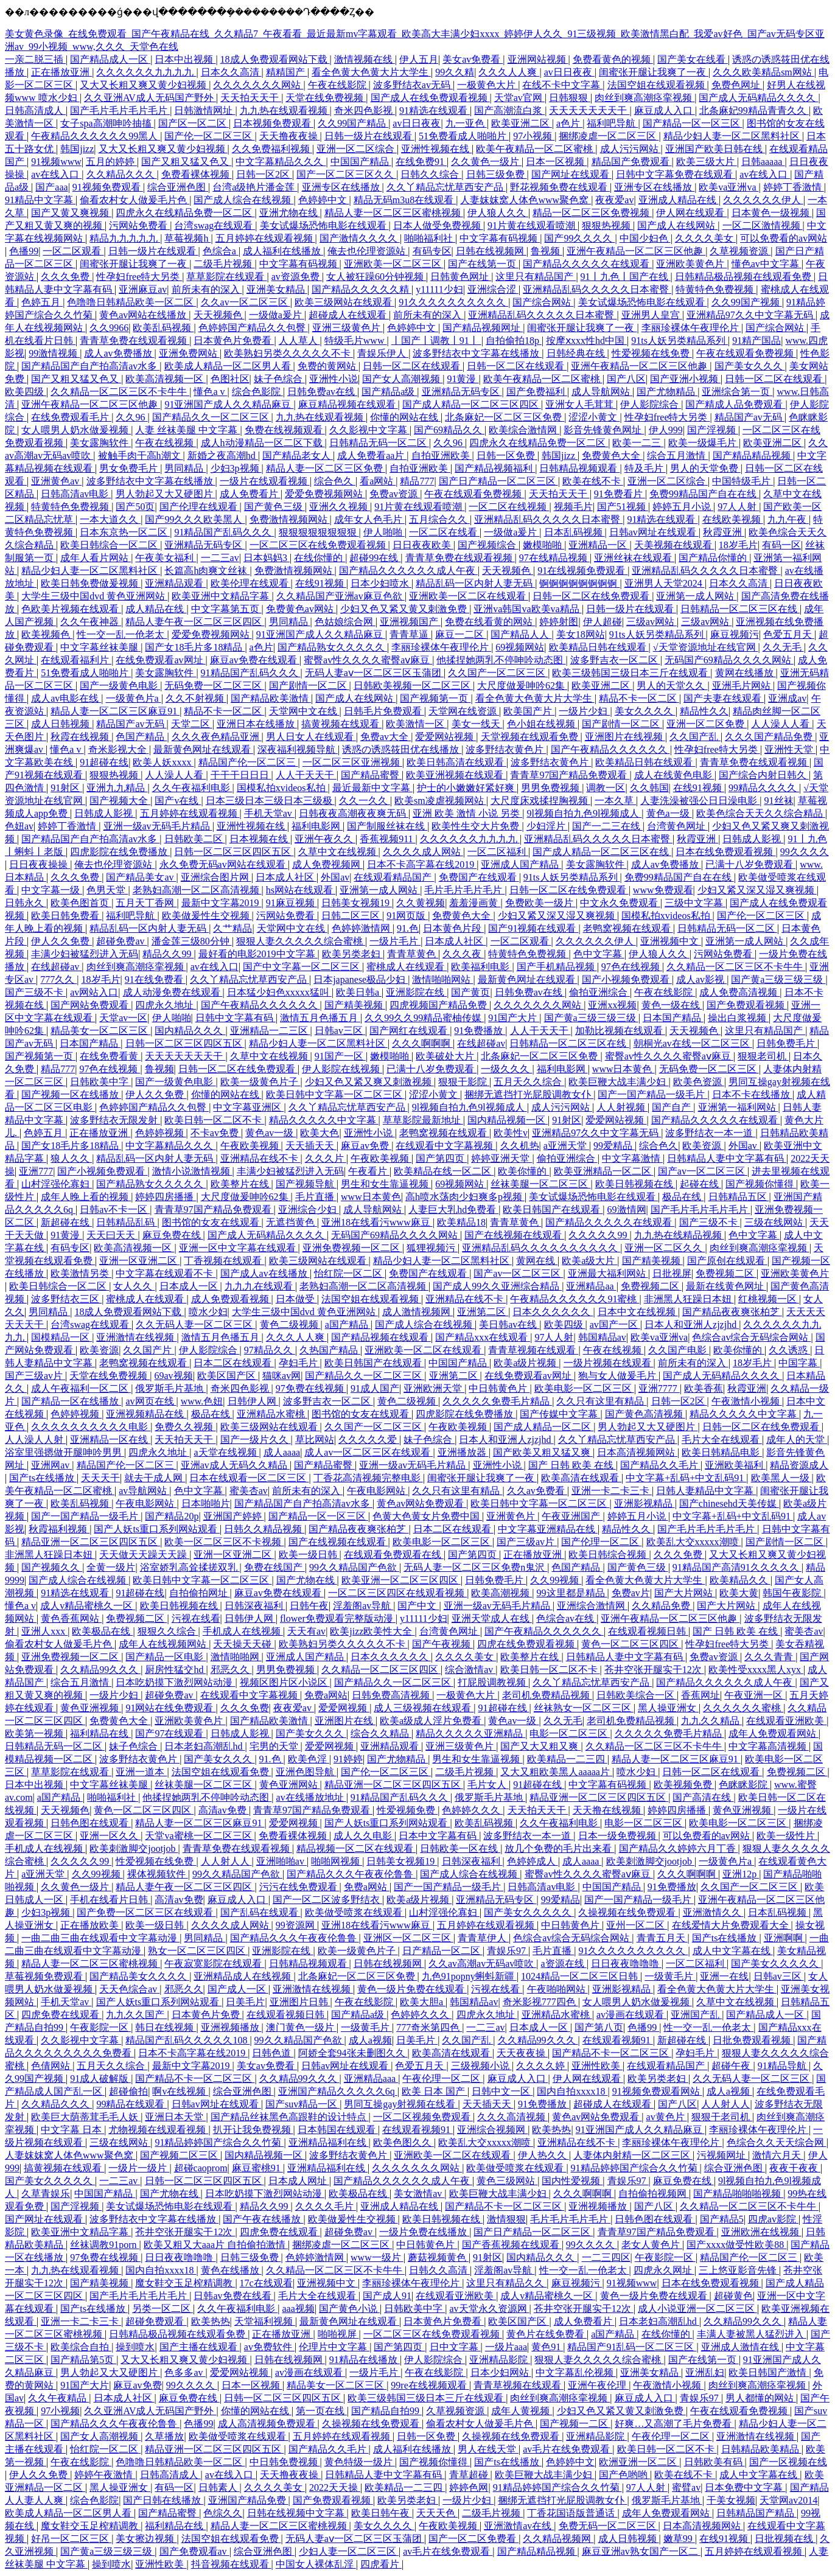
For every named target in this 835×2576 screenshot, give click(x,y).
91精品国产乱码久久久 (224, 532)
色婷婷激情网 (362, 928)
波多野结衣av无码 (413, 85)
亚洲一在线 (724, 1976)
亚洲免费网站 (189, 353)
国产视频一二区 (575, 2423)
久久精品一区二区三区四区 (381, 1669)
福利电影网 (317, 826)
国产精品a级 (389, 391)
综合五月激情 (677, 455)
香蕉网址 (700, 1695)
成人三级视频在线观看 (423, 1708)
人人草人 (299, 340)
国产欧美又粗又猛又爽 (543, 1452)
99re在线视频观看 (430, 2385)
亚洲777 (36, 1171)
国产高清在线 (703, 1797)
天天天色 (437, 2513)
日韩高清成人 (35, 110)
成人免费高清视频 (739, 992)
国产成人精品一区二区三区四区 (471, 404)
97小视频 (533, 136)
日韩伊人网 (253, 1401)
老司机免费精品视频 (547, 1695)
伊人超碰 (602, 621)
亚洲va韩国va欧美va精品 (527, 609)
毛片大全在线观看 (722, 1439)
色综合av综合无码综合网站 (751, 1337)
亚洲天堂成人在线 (492, 1618)
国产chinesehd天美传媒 (729, 1503)
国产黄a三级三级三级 (778, 979)
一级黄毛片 (670, 1976)
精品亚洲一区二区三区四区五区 (90, 1542)
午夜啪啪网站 (557, 1989)
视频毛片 (573, 506)
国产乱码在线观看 (260, 1912)
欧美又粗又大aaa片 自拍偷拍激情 (216, 2244)
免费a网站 (326, 1695)
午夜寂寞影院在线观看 (214, 1963)
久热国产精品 (329, 1350)
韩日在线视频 (165, 2027)
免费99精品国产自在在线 (704, 494)
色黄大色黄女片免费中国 (427, 1516)
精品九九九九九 (124, 238)
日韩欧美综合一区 (636, 1695)
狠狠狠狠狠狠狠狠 (319, 532)
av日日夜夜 (569, 72)
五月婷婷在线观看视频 (265, 238)
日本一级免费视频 (618, 1836)
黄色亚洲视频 (90, 1708)
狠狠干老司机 (721, 2117)
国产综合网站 (542, 302)
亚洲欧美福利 (735, 1465)
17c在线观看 (266, 2283)
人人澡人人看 (781, 724)
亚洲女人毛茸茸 (580, 404)
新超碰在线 (66, 1222)
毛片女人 (488, 1784)
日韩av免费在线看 (233, 2296)
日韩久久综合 (430, 174)
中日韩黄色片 (499, 1388)
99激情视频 (54, 353)
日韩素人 (219, 2487)
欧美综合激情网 (524, 430)
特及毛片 (645, 468)
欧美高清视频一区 (165, 379)
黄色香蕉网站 (71, 1618)
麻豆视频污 (734, 634)
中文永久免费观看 (620, 903)
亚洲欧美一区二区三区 (394, 264)
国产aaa (51, 187)
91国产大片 (513, 1018)
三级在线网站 (774, 1222)
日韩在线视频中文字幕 (297, 2513)
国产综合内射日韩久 (764, 775)
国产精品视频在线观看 (381, 1337)
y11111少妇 (439, 289)
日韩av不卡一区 (115, 1209)
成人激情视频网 (417, 1312)
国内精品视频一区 (507, 1120)
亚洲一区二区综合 (356, 149)
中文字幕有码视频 (499, 238)
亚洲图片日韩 (300, 2002)
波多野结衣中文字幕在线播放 (477, 353)
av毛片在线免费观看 (567, 2449)
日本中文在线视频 (638, 1312)
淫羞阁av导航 (363, 1605)
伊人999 (666, 430)
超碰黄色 (733, 2296)
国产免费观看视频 (747, 1005)
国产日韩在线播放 (163, 2500)
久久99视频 (555, 1580)
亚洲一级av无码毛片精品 (157, 826)
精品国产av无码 (749, 417)
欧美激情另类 (81, 1273)
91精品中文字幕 (40, 200)
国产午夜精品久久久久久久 (610, 749)
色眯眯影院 (744, 1784)
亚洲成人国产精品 (521, 864)
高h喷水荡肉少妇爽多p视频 (465, 1197)
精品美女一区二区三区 (100, 1030)
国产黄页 (470, 992)
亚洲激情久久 (713, 1912)
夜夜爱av (614, 200)
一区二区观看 (73, 251)
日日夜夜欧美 (423, 545)
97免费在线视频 (311, 1388)
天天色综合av (129, 1989)
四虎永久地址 (165, 1005)
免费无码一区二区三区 (609, 2526)
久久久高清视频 (512, 2117)
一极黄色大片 (487, 85)
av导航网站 (144, 1490)
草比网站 (314, 1439)
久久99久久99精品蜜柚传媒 (424, 1018)
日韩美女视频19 (356, 903)
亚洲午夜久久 (325, 839)
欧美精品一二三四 (567, 1759)
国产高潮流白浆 (509, 110)
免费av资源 (394, 494)
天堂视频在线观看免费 (531, 736)
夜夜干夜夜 (794, 2168)
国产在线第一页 (483, 264)
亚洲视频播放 (231, 2027)
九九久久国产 (136, 2014)
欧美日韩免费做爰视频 (91, 583)
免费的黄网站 (328, 366)
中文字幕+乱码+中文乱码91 (686, 1478)
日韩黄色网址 (460, 276)
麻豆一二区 (460, 634)
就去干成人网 (154, 1478)
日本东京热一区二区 (125, 532)
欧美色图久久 (403, 2142)
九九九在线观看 (260, 1286)
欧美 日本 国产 (434, 2091)
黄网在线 (536, 1260)
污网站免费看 (139, 225)
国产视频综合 (488, 545)
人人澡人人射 (35, 1439)
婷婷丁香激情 (793, 187)
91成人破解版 (100, 2078)
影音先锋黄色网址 (604, 430)
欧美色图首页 (81, 903)
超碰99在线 (374, 558)
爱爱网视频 (343, 1708)
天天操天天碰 (243, 1644)
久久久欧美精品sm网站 (763, 72)
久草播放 (164, 2436)
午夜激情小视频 (746, 1401)
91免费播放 (479, 1030)
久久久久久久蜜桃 (743, 1708)
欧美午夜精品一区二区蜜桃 (535, 149)
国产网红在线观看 (409, 1030)
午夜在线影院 (338, 85)
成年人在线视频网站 (164, 1644)
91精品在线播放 (364, 2359)
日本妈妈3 (266, 558)
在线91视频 (320, 583)
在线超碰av (56, 967)
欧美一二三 (637, 443)
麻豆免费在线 (172, 1235)
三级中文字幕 (695, 903)
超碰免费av (121, 941)
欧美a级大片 (589, 1260)
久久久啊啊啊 (422, 1043)
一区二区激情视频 (762, 225)
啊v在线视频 (180, 2091)
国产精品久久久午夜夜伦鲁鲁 (351, 1874)
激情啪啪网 (236, 1657)
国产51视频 (622, 506)
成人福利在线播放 (283, 251)
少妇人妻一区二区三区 (349, 2551)
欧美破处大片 (446, 1056)
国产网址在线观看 (571, 174)
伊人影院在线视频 (342, 1069)
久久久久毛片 (325, 2206)
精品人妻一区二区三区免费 (325, 468)
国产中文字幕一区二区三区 (302, 967)
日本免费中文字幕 (745, 2487)
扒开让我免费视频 (253, 2129)
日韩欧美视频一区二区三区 (413, 685)
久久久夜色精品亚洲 (217, 736)
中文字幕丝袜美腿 (100, 647)
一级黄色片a (133, 698)
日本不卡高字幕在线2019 (422, 864)
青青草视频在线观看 (533, 1350)
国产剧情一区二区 (309, 685)
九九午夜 (788, 519)
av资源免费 (296, 276)
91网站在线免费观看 (170, 1708)
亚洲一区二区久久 (664, 1248)
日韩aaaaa (763, 161)
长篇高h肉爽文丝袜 (207, 570)
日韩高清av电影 (76, 494)
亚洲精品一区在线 (110, 1439)
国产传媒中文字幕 (560, 1414)
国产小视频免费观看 (627, 979)
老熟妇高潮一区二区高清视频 (197, 890)
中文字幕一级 (51, 890)
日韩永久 (25, 903)
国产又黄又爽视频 (71, 213)
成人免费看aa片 (372, 455)
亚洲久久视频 (339, 506)
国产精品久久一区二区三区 (211, 417)
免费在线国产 (274, 1567)
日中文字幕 (455, 2347)
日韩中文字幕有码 (235, 1018)
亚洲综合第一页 (737, 391)
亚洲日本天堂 (175, 2117)
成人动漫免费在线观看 (173, 992)
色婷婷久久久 (472, 1810)
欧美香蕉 (703, 1388)
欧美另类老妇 (352, 954)
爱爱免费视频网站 (325, 494)
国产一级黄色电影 (120, 685)
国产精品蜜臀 (371, 775)
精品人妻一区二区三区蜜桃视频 (393, 213)
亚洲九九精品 (116, 788)
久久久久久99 (598, 1235)
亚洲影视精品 (644, 1503)
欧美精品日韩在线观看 (599, 647)
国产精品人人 (521, 634)
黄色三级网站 (507, 2181)
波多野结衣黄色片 (506, 749)
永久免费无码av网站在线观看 (223, 864)
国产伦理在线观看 (199, 506)
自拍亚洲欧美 (441, 455)
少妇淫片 (547, 826)
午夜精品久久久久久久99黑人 (95, 136)
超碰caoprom (201, 2168)
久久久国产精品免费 (770, 736)
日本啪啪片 (205, 1503)
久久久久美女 (705, 238)
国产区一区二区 (193, 123)
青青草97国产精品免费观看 (569, 775)
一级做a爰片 (276, 315)
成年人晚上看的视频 (86, 1197)
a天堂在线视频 (226, 1452)
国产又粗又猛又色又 (186, 161)
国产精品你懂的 (714, 558)
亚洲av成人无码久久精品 (235, 1465)
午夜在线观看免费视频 (746, 353)
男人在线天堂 (488, 2449)
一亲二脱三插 (35, 59)
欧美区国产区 (227, 1375)
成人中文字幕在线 (733, 1951)
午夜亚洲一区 (754, 1695)
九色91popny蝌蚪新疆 (469, 1976)
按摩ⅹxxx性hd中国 (586, 340)
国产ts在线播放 (43, 1478)
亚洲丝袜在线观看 (634, 558)
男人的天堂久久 (672, 685)
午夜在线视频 (165, 443)
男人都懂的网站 (760, 2398)
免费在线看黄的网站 (490, 621)
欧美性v (511, 1133)
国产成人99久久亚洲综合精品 (497, 1286)
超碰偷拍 (128, 2091)
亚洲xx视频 (612, 1005)
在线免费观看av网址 (160, 660)
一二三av (220, 558)
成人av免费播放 (119, 353)
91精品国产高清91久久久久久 (737, 1567)
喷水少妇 (208, 1312)
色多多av (184, 2372)
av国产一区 (615, 1324)
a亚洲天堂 (566, 1145)
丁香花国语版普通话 (572, 2513)
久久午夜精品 (58, 2398)
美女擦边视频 (146, 2538)
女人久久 (134, 1286)
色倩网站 (51, 2066)
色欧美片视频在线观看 (71, 609)
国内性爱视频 (572, 2181)
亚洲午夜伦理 (598, 2385)
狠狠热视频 (607, 225)
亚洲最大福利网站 (608, 1273)
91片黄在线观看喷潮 (532, 225)
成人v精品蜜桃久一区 (87, 1605)
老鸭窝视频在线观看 (628, 928)
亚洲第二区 (482, 1312)
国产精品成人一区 (110, 59)
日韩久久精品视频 (264, 1529)
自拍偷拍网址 (199, 1593)
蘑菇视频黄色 (438, 2257)
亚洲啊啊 (784, 1938)
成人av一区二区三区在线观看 (368, 1452)
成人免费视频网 (327, 864)
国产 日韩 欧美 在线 (572, 1465)
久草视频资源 (740, 251)
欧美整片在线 (241, 1184)
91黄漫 (462, 379)
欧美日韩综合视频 (608, 1554)
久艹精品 (232, 928)
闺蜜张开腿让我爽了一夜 (653, 72)
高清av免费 (223, 1810)
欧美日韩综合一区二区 (110, 545)
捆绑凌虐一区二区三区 (609, 136)
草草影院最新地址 (423, 1120)
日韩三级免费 (496, 174)
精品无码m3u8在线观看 (405, 200)
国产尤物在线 (306, 1580)
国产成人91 (387, 2296)
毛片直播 (316, 1197)
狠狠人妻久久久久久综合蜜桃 (300, 941)
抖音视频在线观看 (231, 2564)
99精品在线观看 (131, 2104)
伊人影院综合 (650, 404)
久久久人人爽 (508, 72)
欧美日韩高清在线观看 (456, 762)
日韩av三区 (340, 1030)
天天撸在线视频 (608, 1810)
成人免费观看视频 (231, 1299)
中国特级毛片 (742, 481)
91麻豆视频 (291, 903)
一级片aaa (506, 2347)
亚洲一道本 (141, 1772)
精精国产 (286, 72)
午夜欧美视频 (250, 1145)
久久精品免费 (662, 1605)
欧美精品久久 (740, 1580)
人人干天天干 (306, 775)
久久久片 (325, 1158)
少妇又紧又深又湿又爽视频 (757, 890)
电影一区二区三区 (569, 1733)
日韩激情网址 (204, 110)
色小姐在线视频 (542, 724)
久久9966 (108, 328)
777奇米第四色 (429, 2027)
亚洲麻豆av (143, 289)
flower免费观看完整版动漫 (338, 1618)
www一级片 (377, 2257)
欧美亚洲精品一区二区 (604, 1171)
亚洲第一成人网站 (696, 596)
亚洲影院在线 (416, 992)
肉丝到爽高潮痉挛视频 (644, 97)
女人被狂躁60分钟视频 (376, 276)
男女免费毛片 (129, 468)
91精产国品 (756, 340)
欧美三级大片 (706, 161)
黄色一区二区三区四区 (631, 1644)
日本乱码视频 (574, 532)
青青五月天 (662, 1938)
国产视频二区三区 (180, 2155)
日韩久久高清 (439, 2270)
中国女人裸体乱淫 (316, 2564)
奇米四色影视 (364, 110)
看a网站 (378, 481)
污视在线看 (196, 1618)
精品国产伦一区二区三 (248, 762)
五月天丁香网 (146, 903)
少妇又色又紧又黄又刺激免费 (404, 609)
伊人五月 (418, 59)
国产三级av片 (35, 1375)
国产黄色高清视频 (645, 1414)
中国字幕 (799, 1363)
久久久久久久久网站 (258, 85)
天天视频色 (219, 315)
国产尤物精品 (667, 391)
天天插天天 (311, 1145)
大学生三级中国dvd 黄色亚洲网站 (94, 596)
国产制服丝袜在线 (387, 826)
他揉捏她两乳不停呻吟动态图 (500, 660)
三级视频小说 (481, 2066)
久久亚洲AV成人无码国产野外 (150, 97)
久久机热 (519, 1145)
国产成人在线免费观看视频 (430, 97)
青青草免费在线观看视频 (134, 340)
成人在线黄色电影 (674, 775)
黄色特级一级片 (359, 2462)
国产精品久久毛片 (660, 1465)
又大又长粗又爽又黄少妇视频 (144, 85)
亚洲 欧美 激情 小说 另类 (467, 813)
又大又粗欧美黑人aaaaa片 (556, 1772)
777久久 (58, 979)
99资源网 (296, 1925)
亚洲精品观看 (175, 583)
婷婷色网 (468, 2487)
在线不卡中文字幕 (562, 85)
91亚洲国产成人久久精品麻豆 (228, 404)
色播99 (23, 251)
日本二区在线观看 (234, 1363)
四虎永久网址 (664, 2270)
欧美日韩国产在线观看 (553, 1209)
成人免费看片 (250, 494)
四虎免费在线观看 (61, 2014)
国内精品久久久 (190, 1030)
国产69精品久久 (449, 430)
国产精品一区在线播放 (71, 1401)
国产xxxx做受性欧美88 (736, 2244)
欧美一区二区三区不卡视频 (224, 1542)
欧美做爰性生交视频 (207, 915)
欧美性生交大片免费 (476, 826)
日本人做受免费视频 (438, 225)
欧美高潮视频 (501, 1593)
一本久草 (615, 800)
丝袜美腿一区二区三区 (540, 1184)
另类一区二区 (162, 2308)
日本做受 (296, 1299)
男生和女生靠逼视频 (386, 1184)
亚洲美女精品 (276, 289)
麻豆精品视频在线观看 (348, 404)
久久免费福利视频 (272, 149)
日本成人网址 (298, 2181)
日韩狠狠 (569, 97)
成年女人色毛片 (369, 519)
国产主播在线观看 (199, 2347)
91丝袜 (779, 800)
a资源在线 (564, 1963)
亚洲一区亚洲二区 (139, 1260)
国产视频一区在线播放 (71, 1094)
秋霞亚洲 (723, 532)
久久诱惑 (789, 1350)
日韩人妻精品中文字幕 (706, 1490)
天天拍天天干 (250, 97)
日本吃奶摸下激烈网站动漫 (175, 1682)
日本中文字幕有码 (439, 1836)
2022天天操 (334, 2487)
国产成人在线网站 (677, 225)
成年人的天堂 (796, 1439)
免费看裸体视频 (196, 174)
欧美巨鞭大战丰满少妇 (618, 1082)
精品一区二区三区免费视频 (592, 213)
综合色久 (334, 481)
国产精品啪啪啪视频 (738, 2193)
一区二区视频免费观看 (423, 2117)
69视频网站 (519, 647)
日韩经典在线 (577, 353)
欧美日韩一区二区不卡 (214, 1120)
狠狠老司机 (763, 1056)
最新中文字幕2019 (221, 903)
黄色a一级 (669, 813)
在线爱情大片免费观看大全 (731, 1925)
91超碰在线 (104, 762)
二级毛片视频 (224, 264)
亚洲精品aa (591, 1286)
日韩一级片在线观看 (369, 136)
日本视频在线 (259, 839)
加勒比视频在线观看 (620, 1030)
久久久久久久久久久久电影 (90, 1427)
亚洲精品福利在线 (328, 2142)
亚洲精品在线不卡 (260, 1158)
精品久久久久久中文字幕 (324, 1120)
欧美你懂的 (523, 1171)
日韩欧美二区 (194, 839)
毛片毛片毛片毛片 (464, 890)
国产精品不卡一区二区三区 (611, 2053)
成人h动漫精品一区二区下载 (263, 443)
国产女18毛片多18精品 (195, 647)
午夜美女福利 (165, 558)
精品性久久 (704, 711)
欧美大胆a (422, 2002)
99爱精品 (614, 1145)
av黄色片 (666, 2117)
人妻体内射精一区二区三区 (633, 2155)
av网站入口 (94, 992)
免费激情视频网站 (290, 519)
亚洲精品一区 (598, 545)
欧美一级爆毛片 (703, 443)
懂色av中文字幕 (767, 264)
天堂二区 (191, 724)
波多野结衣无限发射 (115, 1120)
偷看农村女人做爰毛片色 (134, 200)
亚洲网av (51, 1465)
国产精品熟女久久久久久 (332, 647)
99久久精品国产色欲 (354, 1567)
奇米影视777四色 (540, 2002)
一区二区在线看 (444, 532)
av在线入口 (56, 174)
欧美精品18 (461, 1222)
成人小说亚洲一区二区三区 (697, 2308)
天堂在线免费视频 (325, 97)
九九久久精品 (711, 1721)
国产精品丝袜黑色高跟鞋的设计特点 (290, 2117)
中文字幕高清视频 (768, 1746)
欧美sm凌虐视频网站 (440, 800)
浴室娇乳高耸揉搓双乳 (190, 1567)
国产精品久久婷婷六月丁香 (678, 1848)
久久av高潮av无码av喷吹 (482, 1963)
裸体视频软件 (157, 1874)
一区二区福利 (497, 851)
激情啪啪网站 (442, 979)
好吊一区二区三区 (71, 2538)
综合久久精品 (381, 1733)
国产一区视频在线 (788, 2462)
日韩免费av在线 (322, 391)
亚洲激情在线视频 (136, 1337)
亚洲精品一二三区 (270, 1030)
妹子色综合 (279, 379)
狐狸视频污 (432, 1248)
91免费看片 (619, 494)
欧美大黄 (738, 1593)
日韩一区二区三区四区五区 (233, 851)
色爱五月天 (788, 634)
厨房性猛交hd (175, 1669)
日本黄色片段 (453, 928)
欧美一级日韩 (309, 1554)
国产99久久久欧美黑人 (195, 519)
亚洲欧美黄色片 (691, 264)
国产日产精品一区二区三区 (498, 481)
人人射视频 (622, 1107)
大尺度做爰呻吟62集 (522, 685)
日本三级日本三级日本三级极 (270, 800)
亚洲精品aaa (371, 2078)
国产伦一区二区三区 (209, 136)
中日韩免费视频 (285, 2462)
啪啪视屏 (338, 2334)
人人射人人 (226, 1861)
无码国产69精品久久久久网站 (729, 660)
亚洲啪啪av (281, 1861)
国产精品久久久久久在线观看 (587, 264)
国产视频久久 (51, 1567)
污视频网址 (722, 2155)
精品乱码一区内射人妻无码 (475, 583)
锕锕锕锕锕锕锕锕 (579, 583)
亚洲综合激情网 (592, 1605)
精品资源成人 (799, 1465)
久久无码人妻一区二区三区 (195, 1324)
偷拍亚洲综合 (599, 992)
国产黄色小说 (349, 2308)
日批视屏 (671, 1273)
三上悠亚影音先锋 (739, 2270)
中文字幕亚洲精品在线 (548, 1529)
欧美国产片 (528, 711)
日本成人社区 (286, 877)
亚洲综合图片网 (216, 877)
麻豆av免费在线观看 (254, 660)
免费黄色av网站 (301, 609)
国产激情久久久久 (360, 238)
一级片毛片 (395, 941)
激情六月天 (777, 2155)
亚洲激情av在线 (519, 2526)
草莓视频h (187, 238)
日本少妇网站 (500, 2372)
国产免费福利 (536, 391)
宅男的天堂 (275, 1746)
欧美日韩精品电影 (722, 1452)
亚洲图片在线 (345, 1721)
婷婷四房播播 (165, 1197)
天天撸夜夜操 (289, 136)
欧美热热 (551, 2129)
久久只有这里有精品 (601, 1401)
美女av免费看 (472, 59)
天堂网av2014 (788, 2500)
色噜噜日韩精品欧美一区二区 (131, 302)
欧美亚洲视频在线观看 (456, 775)
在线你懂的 (319, 558)
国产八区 (626, 379)
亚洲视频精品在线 (146, 1414)
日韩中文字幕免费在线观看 (675, 174)
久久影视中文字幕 (369, 430)
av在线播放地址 (311, 1797)
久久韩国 (649, 788)
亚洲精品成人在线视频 (243, 1976)
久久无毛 (783, 647)
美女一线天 (477, 724)
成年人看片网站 (95, 558)
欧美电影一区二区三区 (584, 1388)
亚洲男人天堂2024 (664, 583)
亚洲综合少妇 (308, 1209)
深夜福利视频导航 (297, 749)
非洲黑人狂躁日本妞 (689, 1299)
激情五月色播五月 (320, 1018)
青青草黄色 (412, 954)
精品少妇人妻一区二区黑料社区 (732, 136)
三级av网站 (651, 621)
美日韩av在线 (509, 1324)
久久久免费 (66, 276)
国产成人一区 (238, 1989)
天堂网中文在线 (304, 711)
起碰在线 (700, 1184)
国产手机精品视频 (557, 967)
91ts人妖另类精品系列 (679, 340)
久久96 (131, 417)
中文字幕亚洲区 (248, 1107)
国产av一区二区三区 (702, 1171)
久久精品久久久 (121, 174)
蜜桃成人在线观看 (406, 967)
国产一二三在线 (607, 826)
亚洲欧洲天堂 (434, 1388)
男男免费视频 (551, 788)
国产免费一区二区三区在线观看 (146, 1912)
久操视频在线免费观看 (628, 1912)
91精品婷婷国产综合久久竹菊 (219, 2142)
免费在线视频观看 (285, 430)
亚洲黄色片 (511, 1516)
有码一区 (781, 545)
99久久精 (454, 72)
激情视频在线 (364, 59)
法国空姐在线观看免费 (221, 1772)
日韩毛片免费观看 (384, 711)
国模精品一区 (61, 1337)
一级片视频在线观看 (609, 1363)
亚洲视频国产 (410, 621)
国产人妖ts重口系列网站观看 (157, 1529)
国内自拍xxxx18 (572, 2091)
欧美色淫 (308, 1759)
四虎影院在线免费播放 (120, 851)
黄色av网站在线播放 (144, 315)
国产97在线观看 (170, 1733)
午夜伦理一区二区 (442, 2078)
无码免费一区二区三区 (214, 685)
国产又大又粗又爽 (540, 1746)
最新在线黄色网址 (726, 1286)
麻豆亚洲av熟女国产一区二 (641, 2551)
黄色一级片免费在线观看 (412, 1989)
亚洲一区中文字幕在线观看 (238, 1248)
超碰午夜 (732, 2066)
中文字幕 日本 (72, 2129)
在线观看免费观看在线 (394, 1554)
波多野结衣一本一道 (710, 1133)
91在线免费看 (155, 979)
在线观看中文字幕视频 (445, 1145)
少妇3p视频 (236, 468)
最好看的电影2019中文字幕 (258, 954)
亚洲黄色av (56, 481)
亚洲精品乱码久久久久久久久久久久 (541, 1248)
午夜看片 (369, 1171)
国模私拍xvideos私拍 (282, 788)
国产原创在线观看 (727, 1260)
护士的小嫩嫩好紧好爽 (467, 788)
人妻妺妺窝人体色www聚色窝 (525, 200)
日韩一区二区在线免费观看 (592, 596)
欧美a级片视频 (526, 1363)
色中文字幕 (598, 954)
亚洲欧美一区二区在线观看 (468, 596)
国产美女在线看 (692, 59)
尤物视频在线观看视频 (158, 2129)
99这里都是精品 (572, 1593)
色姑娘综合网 (345, 621)
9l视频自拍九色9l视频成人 (583, 813)
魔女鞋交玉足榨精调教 (185, 2283)
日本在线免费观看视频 (725, 851)
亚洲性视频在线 (436, 149)
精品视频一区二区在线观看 (356, 1848)
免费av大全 (385, 736)
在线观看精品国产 (394, 877)
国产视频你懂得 (760, 1184)
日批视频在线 (785, 2538)
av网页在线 (150, 1401)
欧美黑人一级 (781, 1478)
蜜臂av (686, 2487)
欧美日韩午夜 (381, 2513)
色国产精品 (141, 736)
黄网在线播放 (745, 673)
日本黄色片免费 (207, 2014)
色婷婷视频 (160, 1133)
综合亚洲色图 (177, 187)
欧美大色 (319, 1133)
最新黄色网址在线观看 (203, 749)
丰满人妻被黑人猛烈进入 (751, 2334)
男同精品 (185, 468)
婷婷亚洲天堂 (501, 1158)
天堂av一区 (123, 1018)
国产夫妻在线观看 (723, 698)
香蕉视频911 (387, 839)
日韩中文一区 (502, 2091)
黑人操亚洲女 (668, 1708)
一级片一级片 (138, 2168)
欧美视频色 (46, 634)
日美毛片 (245, 2002)
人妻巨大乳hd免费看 (453, 1209)
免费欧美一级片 (540, 903)
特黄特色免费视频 (716, 289)
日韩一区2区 (264, 174)
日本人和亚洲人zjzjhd (692, 1324)
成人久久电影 (364, 1836)
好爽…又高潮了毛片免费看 (674, 2423)
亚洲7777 (659, 1388)
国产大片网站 (684, 1593)
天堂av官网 (519, 97)
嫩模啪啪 (543, 545)
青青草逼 (410, 634)
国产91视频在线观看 (533, 928)
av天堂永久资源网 (489, 2308)
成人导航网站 (601, 391)
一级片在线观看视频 (265, 481)
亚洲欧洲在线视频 (761, 2232)
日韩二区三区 (351, 915)
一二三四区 (606, 2257)
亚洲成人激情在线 (741, 2347)
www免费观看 (663, 890)
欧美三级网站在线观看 (344, 302)
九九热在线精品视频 (679, 1235)
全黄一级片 (110, 1567)
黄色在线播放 (231, 2270)
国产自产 (672, 1107)
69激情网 (626, 1209)
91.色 (408, 928)
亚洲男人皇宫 (651, 315)
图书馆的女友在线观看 (212, 1222)
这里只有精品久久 (506, 2283)
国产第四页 (441, 1158)
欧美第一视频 (35, 1733)
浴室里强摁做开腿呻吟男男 (64, 1452)
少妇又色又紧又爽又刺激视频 (369, 1082)
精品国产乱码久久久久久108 (187, 2040)
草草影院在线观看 (226, 276)
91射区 (66, 788)
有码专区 (432, 251)
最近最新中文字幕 (372, 788)
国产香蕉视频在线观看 (512, 2244)
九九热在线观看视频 (285, 110)
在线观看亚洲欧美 (786, 1721)
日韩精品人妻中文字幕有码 (726, 1158)
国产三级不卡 (35, 992)
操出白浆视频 (738, 1018)
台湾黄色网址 (677, 826)
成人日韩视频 (61, 724)
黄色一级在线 (671, 1005)
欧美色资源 (698, 1082)
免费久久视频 (185, 1427)
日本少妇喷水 (381, 583)
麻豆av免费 (366, 1145)
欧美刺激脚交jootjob (133, 1848)
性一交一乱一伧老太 (122, 634)
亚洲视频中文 (670, 941)
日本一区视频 (556, 161)
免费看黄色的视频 (613, 59)
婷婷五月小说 (682, 506)
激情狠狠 (506, 2219)
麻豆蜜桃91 (257, 2168)
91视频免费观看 (107, 187)
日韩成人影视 (104, 813)
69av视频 (174, 1375)
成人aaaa (282, 1452)
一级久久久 (506, 1069)
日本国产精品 (673, 1018)
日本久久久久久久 (552, 1312)
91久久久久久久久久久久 (453, 302)
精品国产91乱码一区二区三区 (631, 2347)
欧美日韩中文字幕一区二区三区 (335, 1094)
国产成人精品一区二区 (543, 1427)
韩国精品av (602, 1337)
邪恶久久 (231, 1669)
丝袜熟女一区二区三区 (584, 1708)
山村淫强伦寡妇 (56, 1184)
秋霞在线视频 (81, 736)
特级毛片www (355, 340)
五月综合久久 (439, 519)
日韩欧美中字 (100, 1082)
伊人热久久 (543, 2155)
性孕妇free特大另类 (139, 276)
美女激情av (419, 2193)
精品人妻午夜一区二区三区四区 (194, 621)
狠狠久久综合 (168, 1631)
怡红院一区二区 (349, 1273)
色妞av (19, 826)
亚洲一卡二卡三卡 (611, 1490)
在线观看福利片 (76, 660)
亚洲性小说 (333, 379)
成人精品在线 (155, 609)
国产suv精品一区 (302, 2104)
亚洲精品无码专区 (462, 391)
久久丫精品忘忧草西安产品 (446, 187)
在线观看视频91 (617, 2040)
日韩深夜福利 (255, 1605)
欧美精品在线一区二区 (444, 1171)
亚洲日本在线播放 (257, 724)
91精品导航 (783, 2066)
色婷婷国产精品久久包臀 (253, 328)
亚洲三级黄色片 (347, 328)
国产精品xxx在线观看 (482, 1337)
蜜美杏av (248, 1490)
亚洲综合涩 (493, 289)
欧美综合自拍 (81, 2347)
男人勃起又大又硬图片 (165, 494)
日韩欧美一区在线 (460, 1848)
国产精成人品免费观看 (735, 404)
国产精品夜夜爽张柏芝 (732, 1312)
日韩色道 (272, 2053)
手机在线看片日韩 (110, 1899)
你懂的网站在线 (405, 417)
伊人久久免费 (61, 941)
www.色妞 (202, 1401)
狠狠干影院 (463, 1082)
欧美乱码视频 (163, 328)
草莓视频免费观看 (45, 1976)
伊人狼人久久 (497, 213)
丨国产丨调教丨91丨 (436, 340)
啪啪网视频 (336, 1861)
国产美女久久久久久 (529, 1912)
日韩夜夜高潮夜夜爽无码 (353, 813)
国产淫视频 (712, 430)
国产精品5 (722, 2219)
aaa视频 (298, 2308)
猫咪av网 (281, 1375)
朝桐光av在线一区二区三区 (693, 1043)
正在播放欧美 (90, 1925)
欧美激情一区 (416, 724)
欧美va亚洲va (728, 187)
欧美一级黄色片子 (260, 1082)
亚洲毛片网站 (742, 685)
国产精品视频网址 (482, 328)
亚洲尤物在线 (289, 213)
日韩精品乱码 (126, 1222)
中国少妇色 (645, 238)
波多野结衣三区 (66, 1299)
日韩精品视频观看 (579, 468)
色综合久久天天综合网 (776, 2142)
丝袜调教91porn (104, 2244)
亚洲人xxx (44, 1631)
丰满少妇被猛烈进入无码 (84, 954)
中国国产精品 (360, 161)
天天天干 (100, 1478)
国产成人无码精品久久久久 (758, 97)
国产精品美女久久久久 (139, 1976)
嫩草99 (679, 2538)
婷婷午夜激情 (104, 2475)
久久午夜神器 (90, 621)
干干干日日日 (241, 775)
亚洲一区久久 (110, 1836)
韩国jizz (77, 149)
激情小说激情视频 (192, 1171)
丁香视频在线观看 (224, 1260)
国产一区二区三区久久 (346, 174)
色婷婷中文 (323, 200)
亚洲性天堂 (790, 749)
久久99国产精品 (353, 123)
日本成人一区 (189, 1286)
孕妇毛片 (299, 1363)
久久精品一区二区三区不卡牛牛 (120, 391)
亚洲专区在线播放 (342, 187)
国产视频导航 (306, 1184)
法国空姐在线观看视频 (657, 85)
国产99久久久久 (579, 238)
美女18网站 (580, 634)
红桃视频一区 (768, 1299)
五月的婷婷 (111, 161)
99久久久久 (804, 851)
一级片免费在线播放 (424, 2232)
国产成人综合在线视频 (243, 200)
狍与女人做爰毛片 (618, 1375)
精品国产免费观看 (632, 161)
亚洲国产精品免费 (248, 2500)
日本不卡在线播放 (752, 1094)
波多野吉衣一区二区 (615, 660)
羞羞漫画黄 (474, 903)
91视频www (56, 161)
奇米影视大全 (118, 749)
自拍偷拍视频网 (653, 2193)
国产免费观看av (194, 2551)
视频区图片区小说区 (285, 1682)
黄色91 (547, 2347)
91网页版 (407, 915)
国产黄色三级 (274, 506)
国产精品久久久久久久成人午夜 (408, 570)
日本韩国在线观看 (338, 2129)
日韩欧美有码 (714, 2462)
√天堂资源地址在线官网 (705, 647)
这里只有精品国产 (535, 276)
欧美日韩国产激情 (768, 2372)
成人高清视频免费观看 (268, 2423)
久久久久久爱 (368, 1439)
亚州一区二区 (636, 1925)
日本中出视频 (185, 59)
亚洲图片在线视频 (625, 736)
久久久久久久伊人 (763, 200)
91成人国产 (375, 1388)
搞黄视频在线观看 (341, 724)
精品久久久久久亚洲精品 (470, 1733)
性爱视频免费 (407, 1810)
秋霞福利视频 (59, 1529)
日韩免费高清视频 (392, 1695)
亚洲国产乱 (696, 2014)
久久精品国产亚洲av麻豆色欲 (340, 596)
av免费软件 (269, 2347)
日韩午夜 (309, 1605)
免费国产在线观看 (479, 877)
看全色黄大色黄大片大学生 (371, 72)
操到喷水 (135, 2347)
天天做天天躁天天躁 (144, 1554)
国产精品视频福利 (495, 468)
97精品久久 (269, 1350)
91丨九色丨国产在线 (626, 276)
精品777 (417, 481)
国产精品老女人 (297, 455)
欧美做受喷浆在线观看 (355, 1912)
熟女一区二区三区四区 (198, 1951)
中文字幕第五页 (226, 609)
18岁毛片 (738, 545)
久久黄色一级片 (486, 161)
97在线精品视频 (554, 558)
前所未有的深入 (207, 289)
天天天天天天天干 (589, 110)
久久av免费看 (537, 1490)
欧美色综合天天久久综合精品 (760, 813)
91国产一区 (340, 1056)
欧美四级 (25, 391)
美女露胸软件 (100, 443)
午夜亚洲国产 (572, 1516)
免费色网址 (737, 85)
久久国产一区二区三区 (498, 673)
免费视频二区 (726, 1273)
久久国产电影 (678, 1350)
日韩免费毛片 (786, 1043)
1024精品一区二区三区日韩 (580, 1976)
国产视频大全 (119, 800)
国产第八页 (599, 2027)
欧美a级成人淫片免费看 (432, 1721)
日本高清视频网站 (637, 1452)
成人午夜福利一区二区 (81, 1388)
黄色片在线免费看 (546, 2334)
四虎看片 (381, 2564)
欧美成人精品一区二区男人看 (228, 366)
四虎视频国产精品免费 (439, 1005)
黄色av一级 (270, 1133)
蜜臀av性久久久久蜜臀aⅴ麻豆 (368, 660)
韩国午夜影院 (793, 1593)
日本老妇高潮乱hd (204, 1746)
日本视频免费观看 (273, 123)
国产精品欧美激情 (271, 698)
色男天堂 (107, 890)
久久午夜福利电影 (192, 788)
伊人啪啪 (384, 532)
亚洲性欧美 (597, 2066)
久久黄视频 (420, 903)
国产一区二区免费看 (473, 2538)
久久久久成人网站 (423, 851)
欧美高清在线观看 (581, 1478)
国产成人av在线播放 (265, 1273)
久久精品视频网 (558, 2538)
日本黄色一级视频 (772, 213)
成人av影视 (701, 979)
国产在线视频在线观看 (514, 1235)
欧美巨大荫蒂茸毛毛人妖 (86, 2117)
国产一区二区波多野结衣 (327, 1899)
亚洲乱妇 (704, 2372)
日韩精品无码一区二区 (379, 443)
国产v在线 (178, 800)
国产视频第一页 (435, 698)
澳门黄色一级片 (301, 2027)
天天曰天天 (112, 1235)
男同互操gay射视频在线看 (401, 2104)
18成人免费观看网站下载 (275, 59)
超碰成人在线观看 (349, 315)
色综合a (221, 251)
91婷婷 (348, 1759)
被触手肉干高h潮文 (140, 455)
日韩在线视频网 (491, 251)
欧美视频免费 (684, 1784)
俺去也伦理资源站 (367, 251)
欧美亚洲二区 (521, 123)
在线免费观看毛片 (71, 417)
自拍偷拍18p (514, 340)
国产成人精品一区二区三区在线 (602, 851)
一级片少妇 (584, 711)
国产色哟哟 (624, 2475)
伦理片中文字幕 (334, 2347)
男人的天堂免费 (705, 468)
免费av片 (631, 1593)
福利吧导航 (612, 123)
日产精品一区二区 (442, 1951)
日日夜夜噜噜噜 (626, 1963)
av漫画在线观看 (631, 2014)
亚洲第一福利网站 (738, 1107)
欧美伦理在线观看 (251, 583)
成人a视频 (370, 2040)
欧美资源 (703, 1145)
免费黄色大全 (612, 455)
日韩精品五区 (738, 1197)
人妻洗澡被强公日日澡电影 (700, 800)
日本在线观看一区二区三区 (249, 1478)
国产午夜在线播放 (263, 2219)
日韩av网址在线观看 (654, 532)
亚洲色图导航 (306, 1772)
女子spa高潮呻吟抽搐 (106, 123)
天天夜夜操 (522, 2053)
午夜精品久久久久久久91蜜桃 (574, 1299)
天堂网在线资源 (463, 711)
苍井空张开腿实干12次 (654, 1669)
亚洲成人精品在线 (678, 200)
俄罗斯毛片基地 (170, 1388)
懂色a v (210, 391)
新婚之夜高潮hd (222, 455)
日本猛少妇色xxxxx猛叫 (279, 992)
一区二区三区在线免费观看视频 (319, 545)
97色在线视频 (631, 967)
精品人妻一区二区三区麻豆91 (115, 711)
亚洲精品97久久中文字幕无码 (751, 315)
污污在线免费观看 (299, 1887)
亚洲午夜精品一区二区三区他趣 (636, 251)
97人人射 (738, 506)
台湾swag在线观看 (214, 225)
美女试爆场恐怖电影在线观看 (324, 225)
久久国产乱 (695, 736)
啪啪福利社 (429, 238)
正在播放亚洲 (61, 72)
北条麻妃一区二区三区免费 (504, 417)
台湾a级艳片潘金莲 (254, 187)
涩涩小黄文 (594, 417)
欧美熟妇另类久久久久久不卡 (288, 353)
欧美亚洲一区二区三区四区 (401, 1580)
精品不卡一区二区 (639, 698)
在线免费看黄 (110, 1056)
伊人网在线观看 (691, 213)
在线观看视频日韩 (648, 1631)
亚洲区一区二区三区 (408, 1938)
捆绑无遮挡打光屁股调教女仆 (528, 1094)
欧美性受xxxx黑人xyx (755, 1669)
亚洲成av (787, 698)
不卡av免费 (215, 1133)
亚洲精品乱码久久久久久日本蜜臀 (597, 289)
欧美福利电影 (481, 967)
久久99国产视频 (746, 302)
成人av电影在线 (66, 698)
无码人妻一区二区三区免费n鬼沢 (475, 1567)
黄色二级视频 (290, 1324)
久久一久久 (364, 800)
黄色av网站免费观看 (421, 1503)
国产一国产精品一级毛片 (652, 1094)
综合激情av (470, 1669)
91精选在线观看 (434, 110)
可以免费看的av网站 (783, 238)
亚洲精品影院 (499, 2359)
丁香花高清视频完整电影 (368, 1478)
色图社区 (230, 379)
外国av (335, 877)
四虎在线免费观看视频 (527, 1644)
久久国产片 (148, 1350)
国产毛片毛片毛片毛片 (120, 110)
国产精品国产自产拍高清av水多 (90, 366)
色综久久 (222, 2513)
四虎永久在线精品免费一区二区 (185, 213)
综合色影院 (257, 391)
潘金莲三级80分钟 (192, 941)
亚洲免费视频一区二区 (352, 1248)
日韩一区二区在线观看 (413, 366)
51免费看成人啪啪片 (464, 136)
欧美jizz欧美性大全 (372, 1631)
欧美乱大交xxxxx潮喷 (693, 1542)
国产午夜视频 (442, 1644)
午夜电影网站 (377, 1490)
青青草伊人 (483, 1938)
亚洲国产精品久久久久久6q (337, 2091)
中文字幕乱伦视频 (576, 2372)
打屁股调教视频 (493, 1682)
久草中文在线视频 (338, 851)
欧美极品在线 (102, 1631)
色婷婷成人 (532, 1861)
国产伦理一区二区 (601, 1542)
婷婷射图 (558, 621)
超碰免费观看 (155, 2321)
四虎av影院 (773, 2219)
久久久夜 (463, 954)
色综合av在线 (566, 1618)
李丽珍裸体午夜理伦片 (691, 328)
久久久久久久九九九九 (146, 72)
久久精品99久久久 (100, 1669)
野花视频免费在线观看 (560, 187)
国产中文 (418, 1605)
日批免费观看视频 (753, 2040)
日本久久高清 (231, 72)
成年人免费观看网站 (773, 1733)
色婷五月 (42, 302)
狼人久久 (71, 1158)
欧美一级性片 (786, 1836)
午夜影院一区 (100, 2027)
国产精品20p (171, 1516)
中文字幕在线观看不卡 (165, 1273)
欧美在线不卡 (592, 481)
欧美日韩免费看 (66, 915)
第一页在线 (321, 2411)
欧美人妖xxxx (163, 762)
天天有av (306, 1631)
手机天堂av (269, 813)
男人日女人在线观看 (311, 736)
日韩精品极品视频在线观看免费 (744, 276)
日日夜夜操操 (39, 864)
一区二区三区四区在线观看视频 (397, 1593)
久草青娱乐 (45, 2193)
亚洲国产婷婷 (233, 1516)
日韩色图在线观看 (91, 1823)
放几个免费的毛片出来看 (559, 1848)
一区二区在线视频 (509, 506)
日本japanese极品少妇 (360, 979)
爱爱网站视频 (445, 736)
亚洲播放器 (463, 1452)
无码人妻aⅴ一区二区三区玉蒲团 (374, 673)
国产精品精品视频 (753, 455)
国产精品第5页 (83, 2359)
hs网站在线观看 (300, 890)
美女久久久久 (645, 711)
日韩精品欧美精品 (761, 2449)
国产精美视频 (354, 1005)
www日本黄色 (623, 1069)
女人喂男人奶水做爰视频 (76, 430)
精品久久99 (168, 954)
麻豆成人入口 (664, 110)
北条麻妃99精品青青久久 (754, 110)
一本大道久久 (110, 519)
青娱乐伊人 (382, 353)
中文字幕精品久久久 (281, 161)
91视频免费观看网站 (657, 2091)
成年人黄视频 (521, 2411)
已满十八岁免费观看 (750, 864)
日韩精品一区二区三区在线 (740, 609)
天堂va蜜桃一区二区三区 (199, 1836)
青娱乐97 (507, 1951)
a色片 (569, 123)
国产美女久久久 (749, 366)
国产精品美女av (141, 877)
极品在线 (683, 1197)
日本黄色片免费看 (234, 340)
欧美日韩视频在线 (635, 1184)
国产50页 (135, 506)
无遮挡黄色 (291, 1222)
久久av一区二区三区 (245, 302)
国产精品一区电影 (165, 1657)
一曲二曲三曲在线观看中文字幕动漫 (100, 1938)
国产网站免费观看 (91, 1005)
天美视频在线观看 (674, 545)
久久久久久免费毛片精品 (497, 1401)
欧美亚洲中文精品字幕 (221, 596)
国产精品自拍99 (386, 2411)
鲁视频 (546, 251)
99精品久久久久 (763, 788)
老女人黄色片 (651, 2244)
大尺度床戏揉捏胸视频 (540, 800)
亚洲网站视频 (538, 59)
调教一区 (605, 788)
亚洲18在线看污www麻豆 (377, 1222)
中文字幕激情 (632, 1158)
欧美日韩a (359, 992)
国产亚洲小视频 (685, 379)
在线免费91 (421, 161)
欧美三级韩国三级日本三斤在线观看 (631, 673)
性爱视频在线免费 (652, 353)
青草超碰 (470, 2475)
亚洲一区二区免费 (706, 724)
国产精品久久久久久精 (361, 289)
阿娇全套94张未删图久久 (353, 2053)
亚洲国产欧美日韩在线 (715, 149)
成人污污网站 (630, 149)
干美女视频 (731, 2500)
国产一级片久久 (255, 1439)
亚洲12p (740, 1874)
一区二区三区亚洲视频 (352, 762)
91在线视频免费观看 (582, 570)
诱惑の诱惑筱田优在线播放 (401, 749)
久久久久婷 (541, 2066)
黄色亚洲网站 (289, 1784)
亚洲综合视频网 (492, 2129)
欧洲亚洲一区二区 (639, 2462)
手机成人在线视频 (243, 1631)
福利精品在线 (100, 1733)
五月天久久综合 (529, 1082)
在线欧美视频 (732, 519)
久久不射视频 (196, 698)
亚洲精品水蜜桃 (272, 1414)
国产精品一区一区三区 (692, 123)
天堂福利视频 (264, 2321)
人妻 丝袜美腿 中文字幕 (187, 430)
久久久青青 (769, 1657)
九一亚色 (466, 123)
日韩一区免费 (507, 455)
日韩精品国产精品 (756, 2513)
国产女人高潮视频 (402, 379)
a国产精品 (348, 1324)
